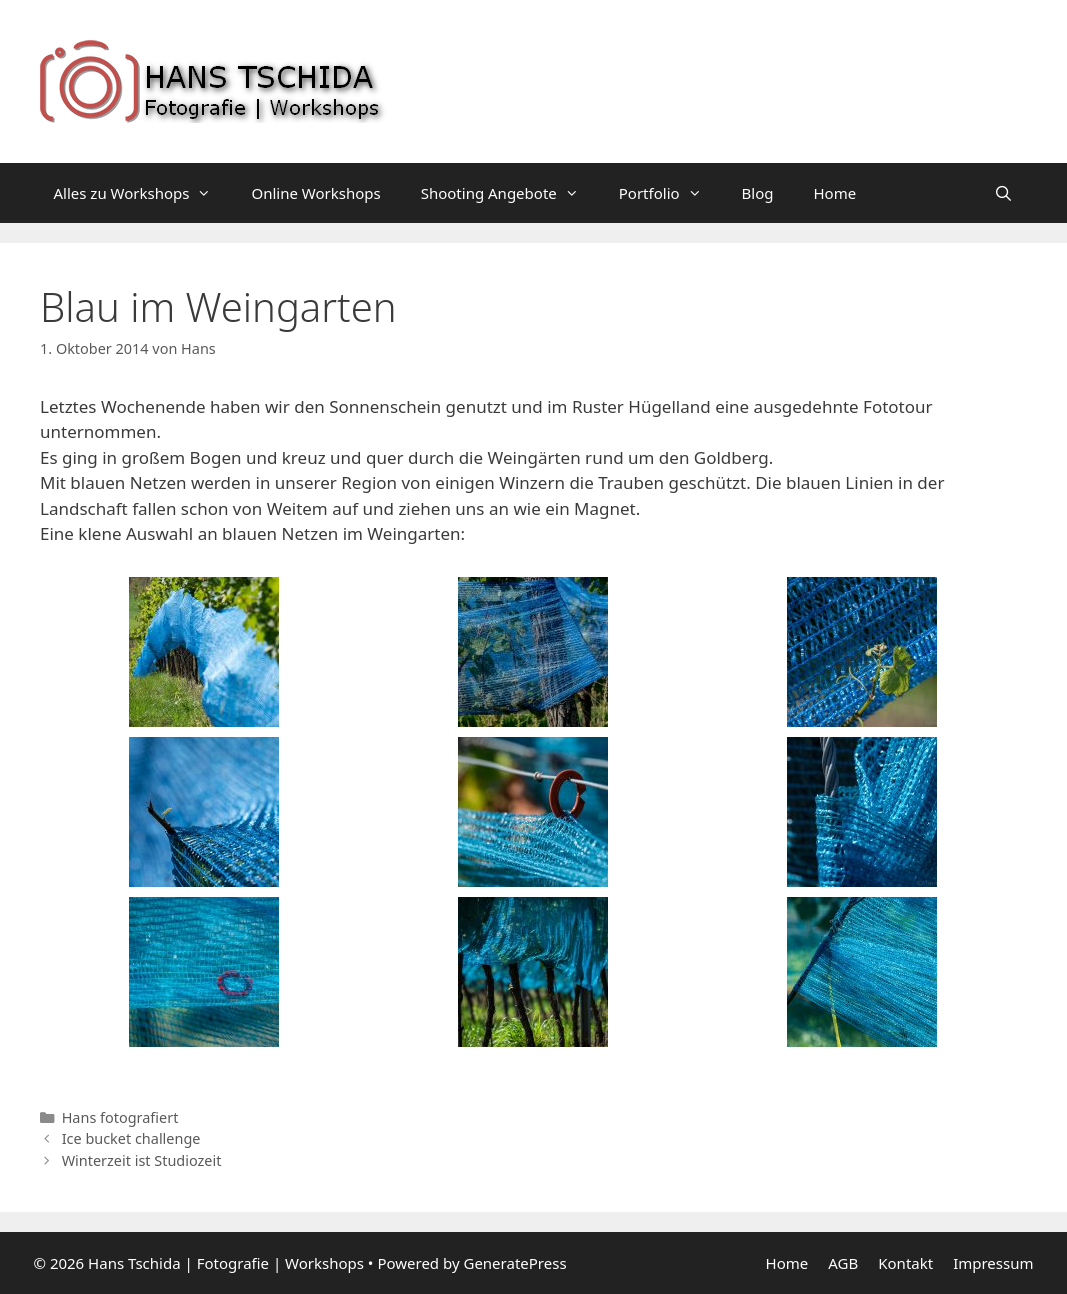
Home (835, 193)
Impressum (993, 1263)
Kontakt (905, 1263)
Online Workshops (315, 193)
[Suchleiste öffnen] (1003, 193)
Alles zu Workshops (143, 193)
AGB (843, 1263)
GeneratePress (514, 1263)
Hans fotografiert (120, 1117)
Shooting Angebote (510, 193)
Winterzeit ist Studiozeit (142, 1160)
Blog (758, 193)
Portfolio (670, 193)
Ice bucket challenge (131, 1138)
